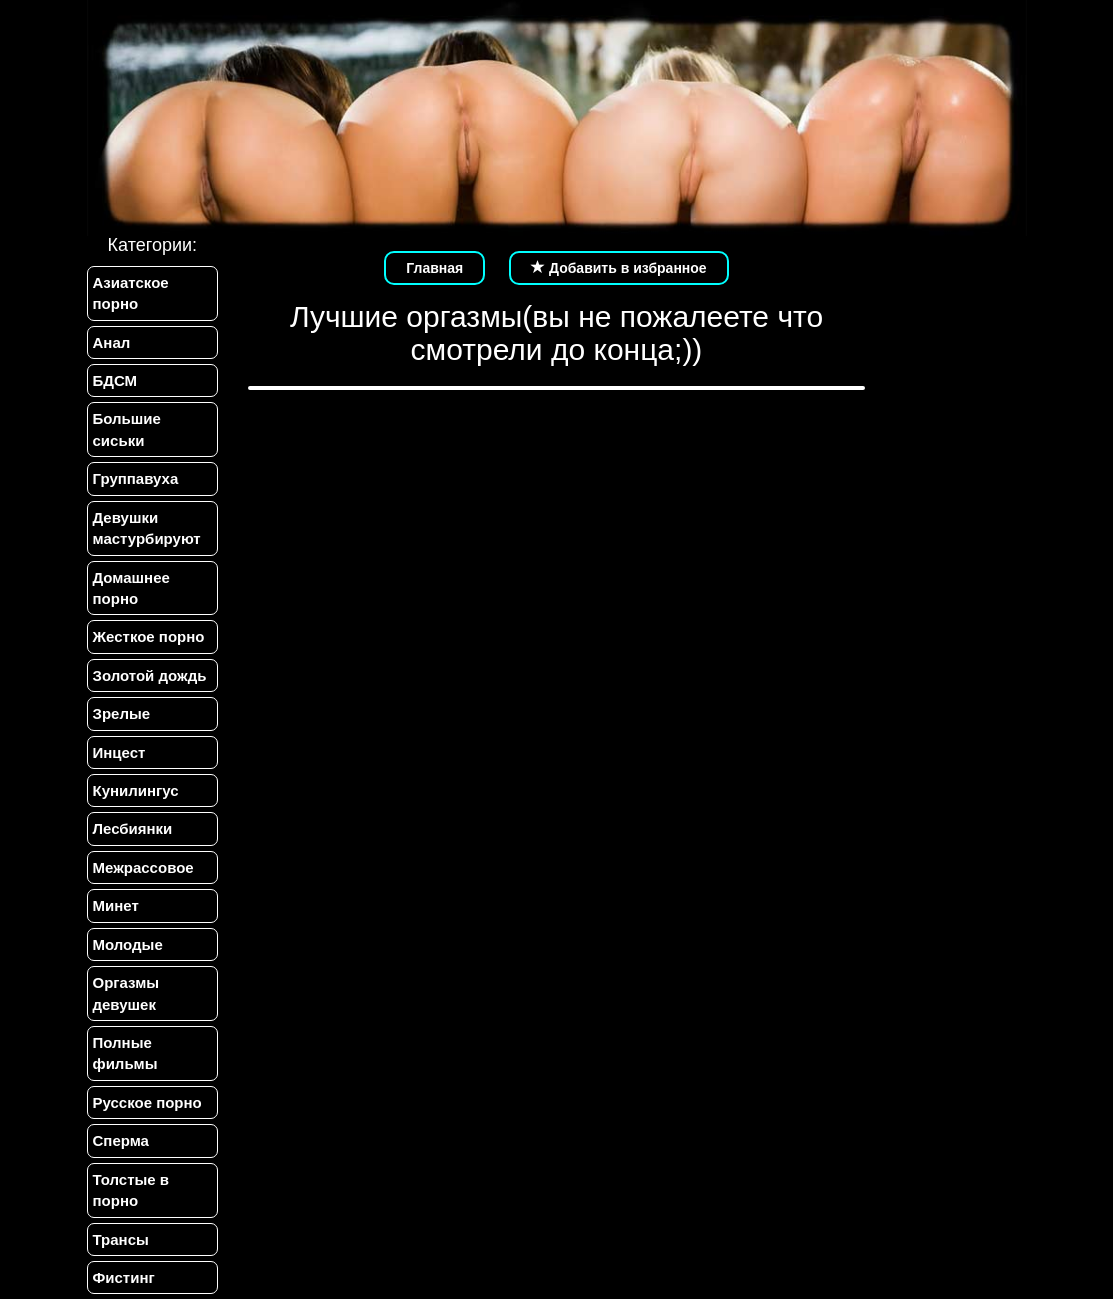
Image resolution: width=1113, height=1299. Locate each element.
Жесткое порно (149, 636)
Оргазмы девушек (126, 993)
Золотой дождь (150, 675)
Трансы (121, 1239)
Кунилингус (136, 790)
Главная (434, 268)
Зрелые (122, 713)
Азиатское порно (131, 293)
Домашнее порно (131, 588)
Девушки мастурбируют (147, 528)
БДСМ (115, 380)
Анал (112, 342)
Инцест (119, 752)
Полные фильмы (125, 1053)
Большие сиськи (127, 429)
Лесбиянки (133, 828)
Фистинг (124, 1277)
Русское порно (147, 1102)
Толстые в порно (131, 1190)
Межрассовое (143, 867)
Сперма (121, 1140)
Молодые (128, 944)
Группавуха (136, 478)
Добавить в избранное (619, 268)
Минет (116, 905)
